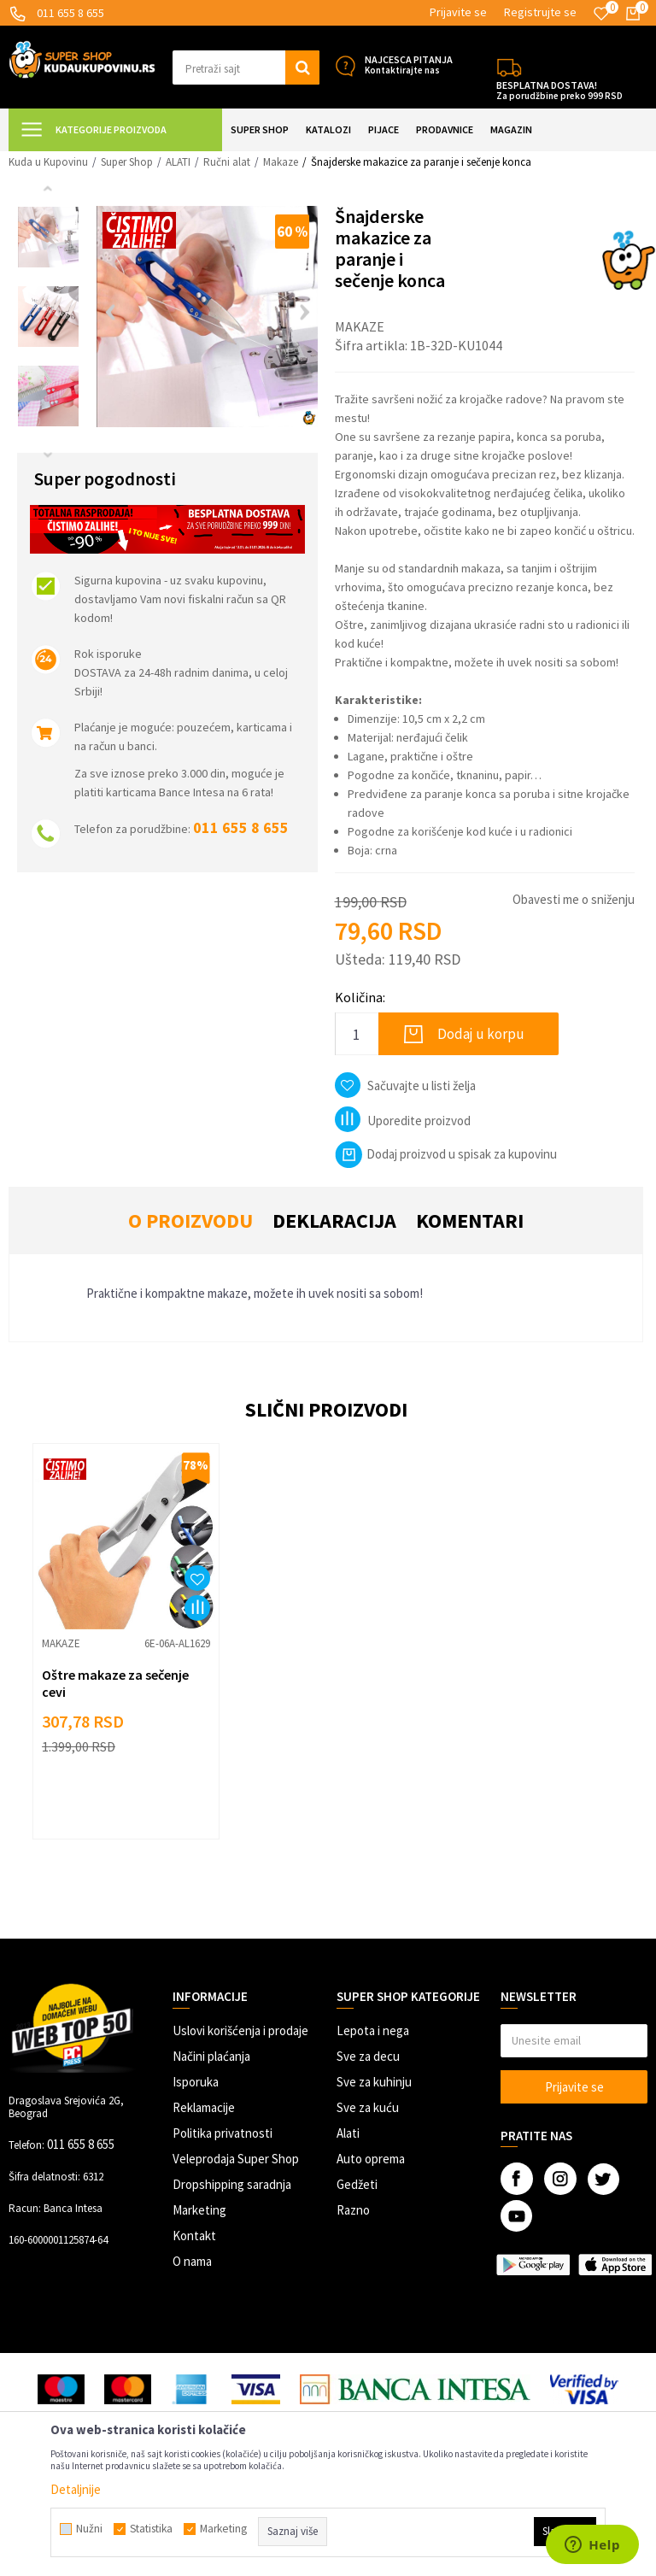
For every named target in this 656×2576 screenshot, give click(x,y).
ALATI (178, 162)
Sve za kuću (368, 2107)
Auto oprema (371, 2158)
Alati (348, 2133)
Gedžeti (357, 2184)
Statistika (151, 2529)
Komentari (470, 1220)
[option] (48, 237)
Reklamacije (204, 2107)
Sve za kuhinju (374, 2081)
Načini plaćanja (211, 2056)
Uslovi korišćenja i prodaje (240, 2030)
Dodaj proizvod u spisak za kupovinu (446, 1154)
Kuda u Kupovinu (48, 162)
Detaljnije (75, 2489)
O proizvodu (190, 1220)
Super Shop (127, 162)
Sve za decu (368, 2056)
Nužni (89, 2529)
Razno (353, 2209)
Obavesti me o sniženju (573, 899)
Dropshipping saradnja (232, 2184)
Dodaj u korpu (480, 1033)
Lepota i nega (373, 2030)
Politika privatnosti (222, 2133)
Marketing (199, 2209)
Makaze (280, 162)
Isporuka (196, 2081)
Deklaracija (334, 1220)
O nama (192, 2261)
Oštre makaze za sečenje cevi (115, 1683)
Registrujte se (540, 12)
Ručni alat (226, 162)
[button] (246, 67)
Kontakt (194, 2235)
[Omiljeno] (601, 13)
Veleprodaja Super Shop (236, 2158)
